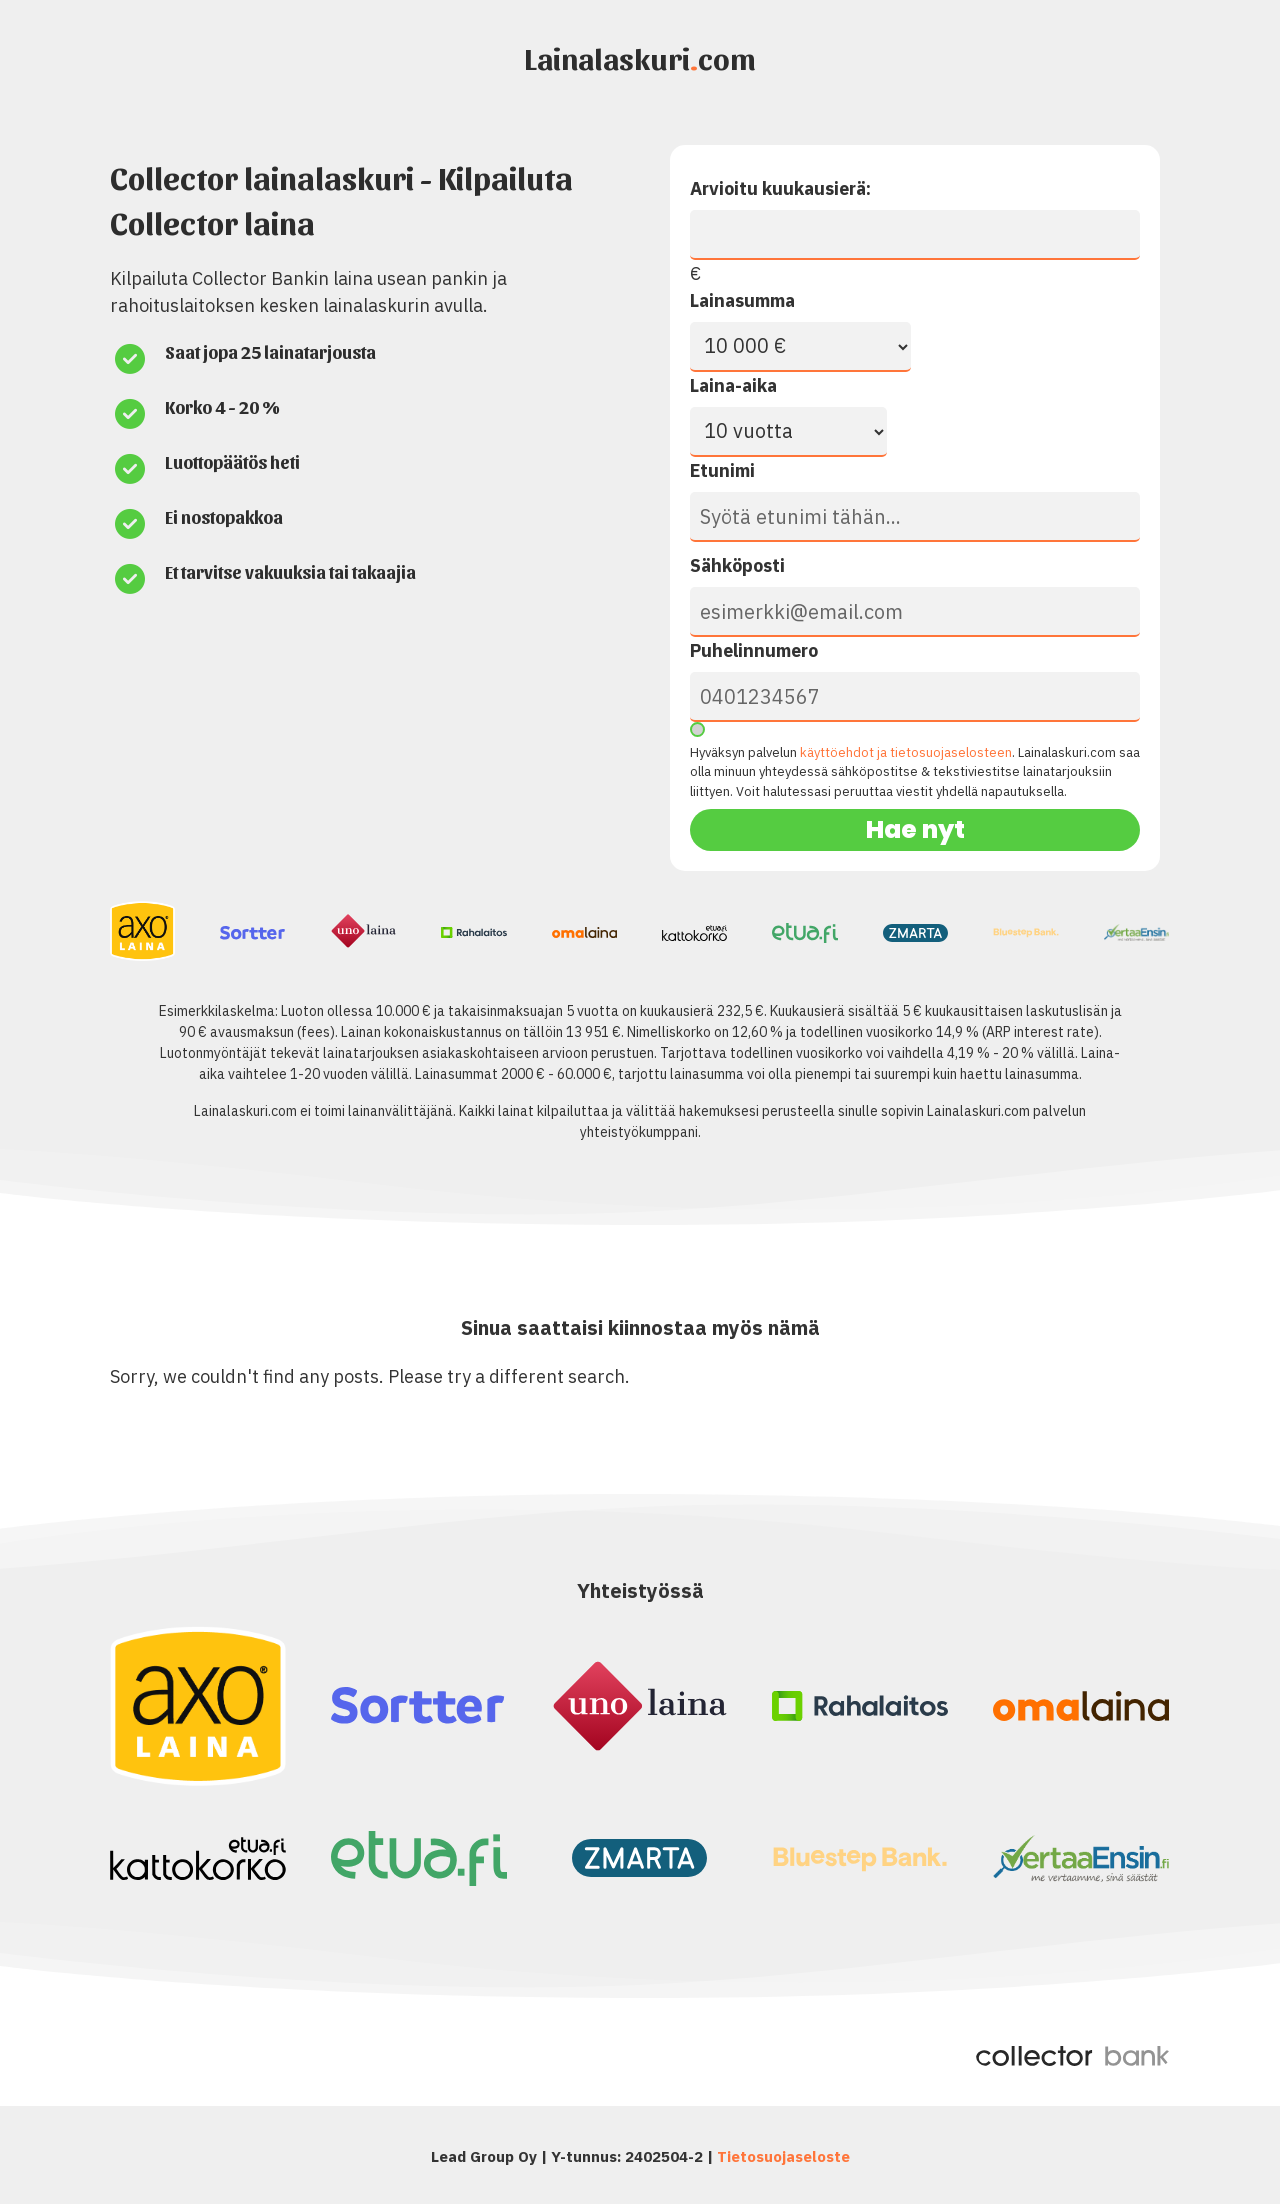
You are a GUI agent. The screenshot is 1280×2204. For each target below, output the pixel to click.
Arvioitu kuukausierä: (780, 188)
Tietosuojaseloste (783, 2156)
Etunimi (722, 470)
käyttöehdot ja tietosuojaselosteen (906, 752)
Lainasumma (742, 300)
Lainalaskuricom (640, 57)
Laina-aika (733, 385)
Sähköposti (737, 565)
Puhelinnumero (754, 650)
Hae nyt (915, 829)
